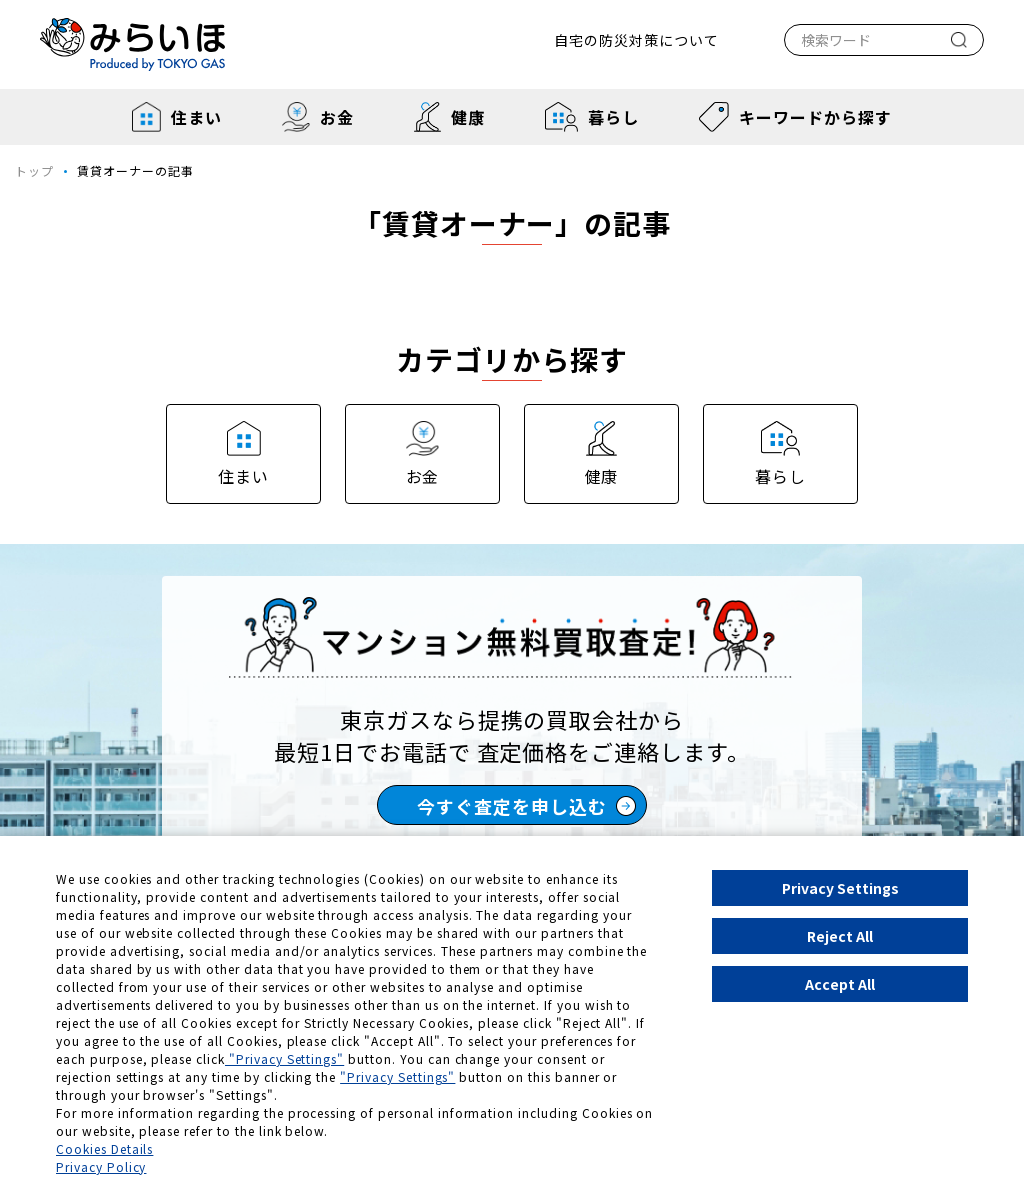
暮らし (592, 117)
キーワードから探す (795, 117)
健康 (449, 117)
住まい (177, 117)
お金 (317, 117)
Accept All (840, 984)
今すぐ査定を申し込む (526, 806)
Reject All (840, 936)
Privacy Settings (840, 888)
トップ (34, 170)
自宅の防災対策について (636, 40)
